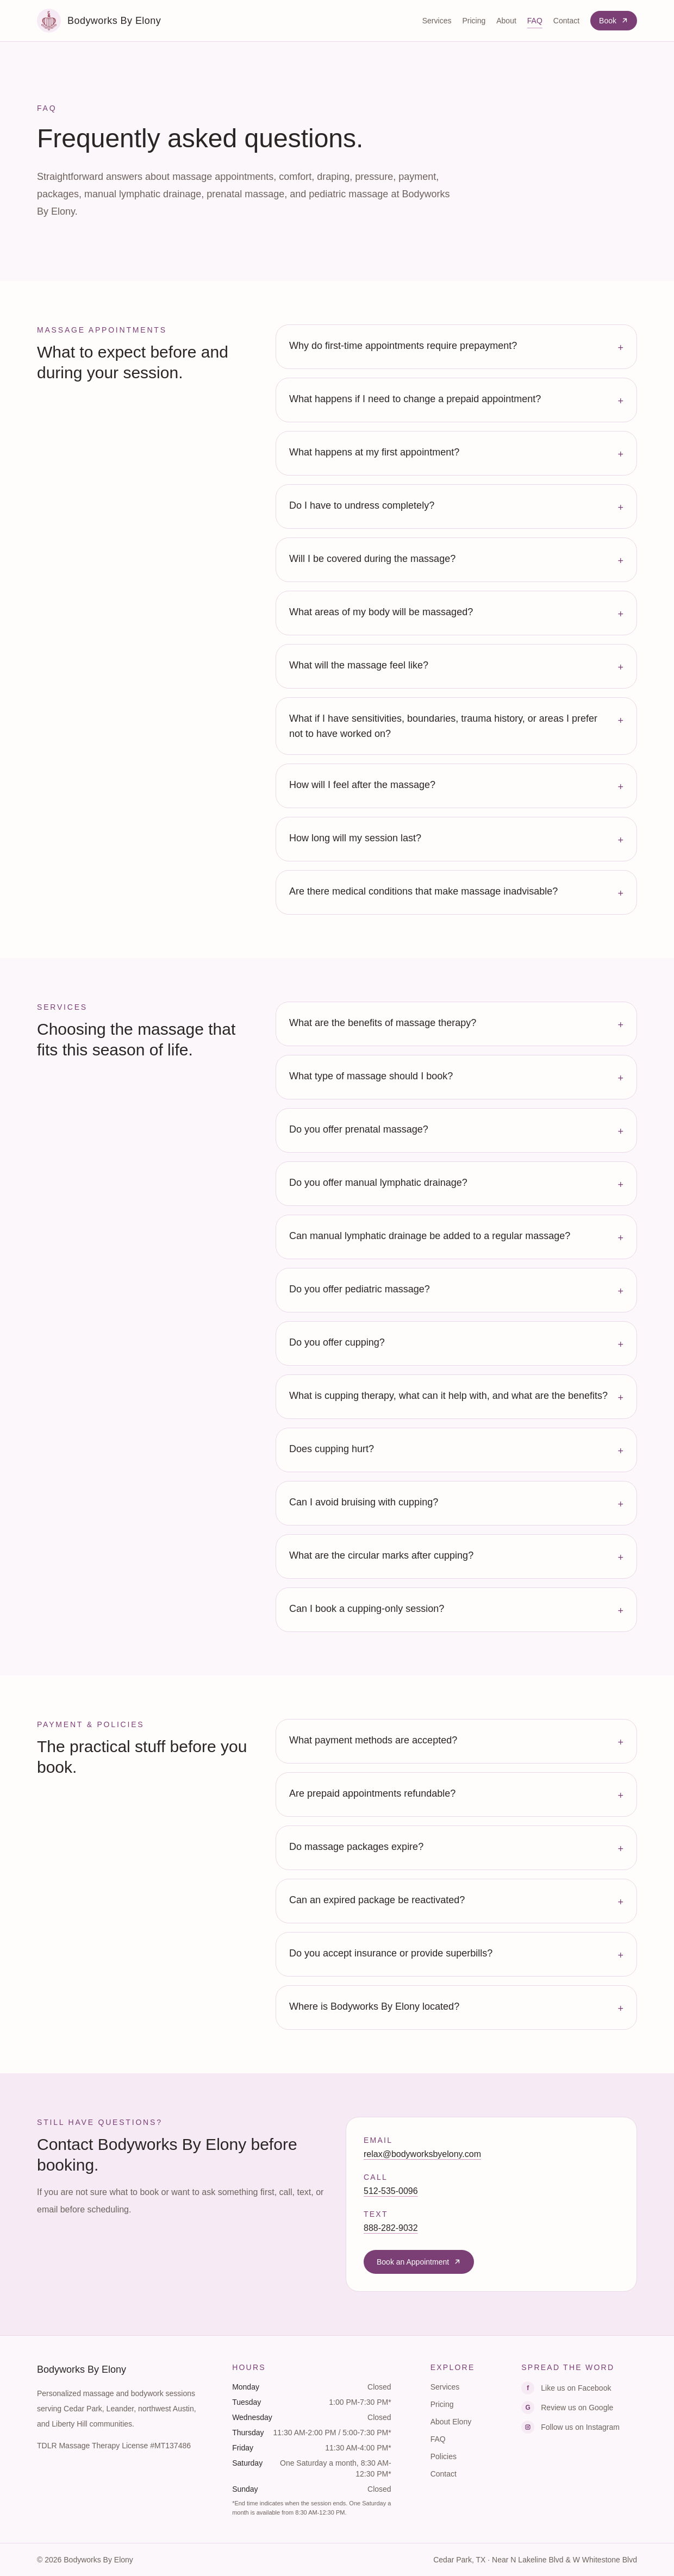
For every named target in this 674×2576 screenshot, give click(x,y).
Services (437, 20)
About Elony (451, 2421)
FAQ (534, 20)
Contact (566, 20)
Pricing (473, 20)
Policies (443, 2456)
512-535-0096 (391, 2191)
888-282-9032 (391, 2228)
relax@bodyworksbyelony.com (422, 2154)
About (506, 20)
